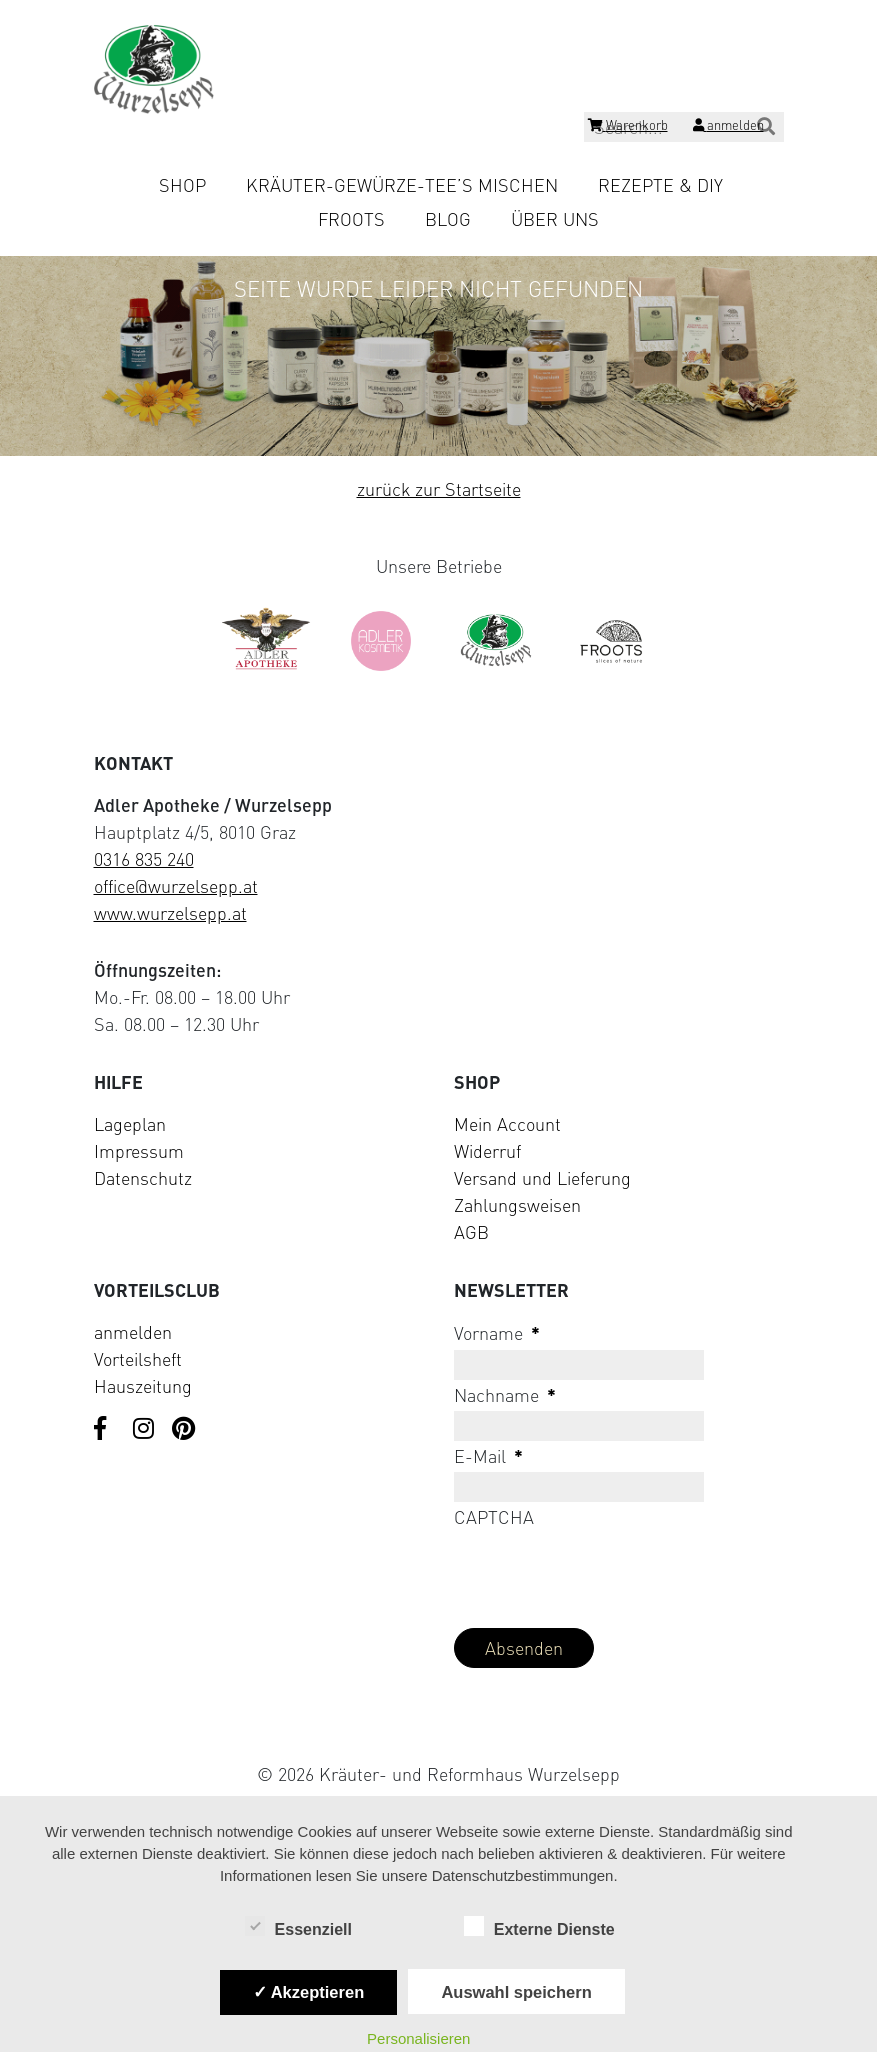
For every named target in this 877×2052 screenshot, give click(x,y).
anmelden (133, 1332)
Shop (182, 185)
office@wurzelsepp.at (176, 886)
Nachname (505, 1395)
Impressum (139, 1151)
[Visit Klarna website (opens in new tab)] (439, 1727)
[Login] (728, 128)
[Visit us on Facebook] (106, 1430)
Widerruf (487, 1151)
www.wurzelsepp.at (170, 913)
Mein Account (507, 1124)
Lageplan (130, 1124)
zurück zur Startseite (439, 489)
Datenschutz (143, 1178)
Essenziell (298, 1928)
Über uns (555, 219)
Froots (351, 219)
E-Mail (488, 1456)
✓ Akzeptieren (309, 1992)
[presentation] (606, 1573)
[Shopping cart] (628, 128)
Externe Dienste (539, 1928)
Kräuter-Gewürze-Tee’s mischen (402, 185)
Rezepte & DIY (660, 185)
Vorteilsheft (138, 1359)
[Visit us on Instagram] (145, 1430)
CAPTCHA (494, 1517)
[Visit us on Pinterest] (184, 1430)
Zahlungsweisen (517, 1205)
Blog (448, 219)
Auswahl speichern (516, 1992)
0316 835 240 (144, 859)
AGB (471, 1232)
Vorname (497, 1333)
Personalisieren (418, 2038)
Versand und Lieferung (542, 1178)
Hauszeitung (143, 1386)
